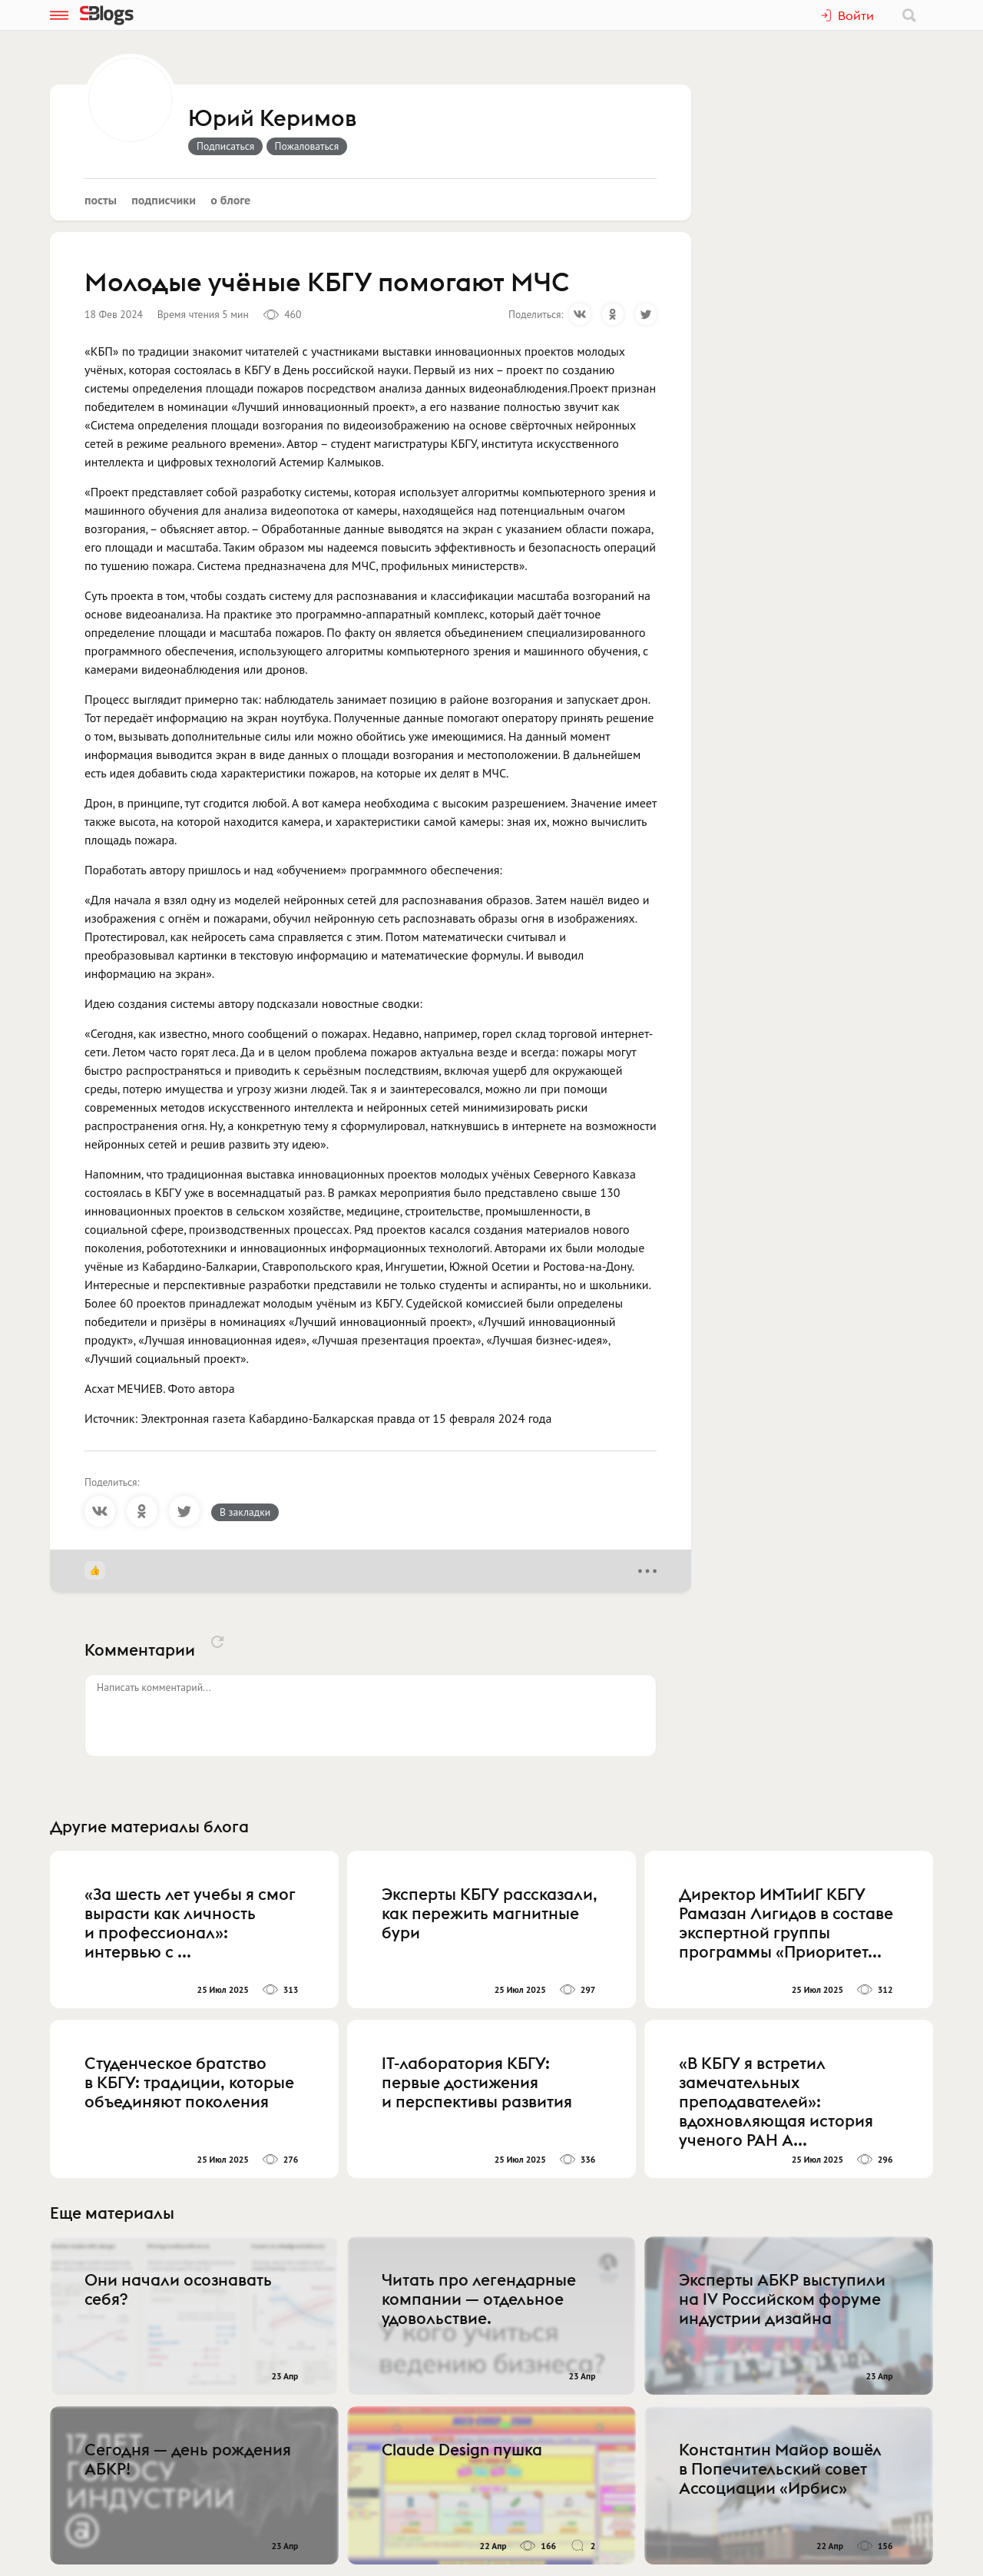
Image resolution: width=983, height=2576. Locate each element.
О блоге (230, 199)
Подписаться (225, 146)
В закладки (245, 1512)
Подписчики (163, 199)
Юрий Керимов (272, 119)
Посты (100, 199)
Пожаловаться (307, 146)
